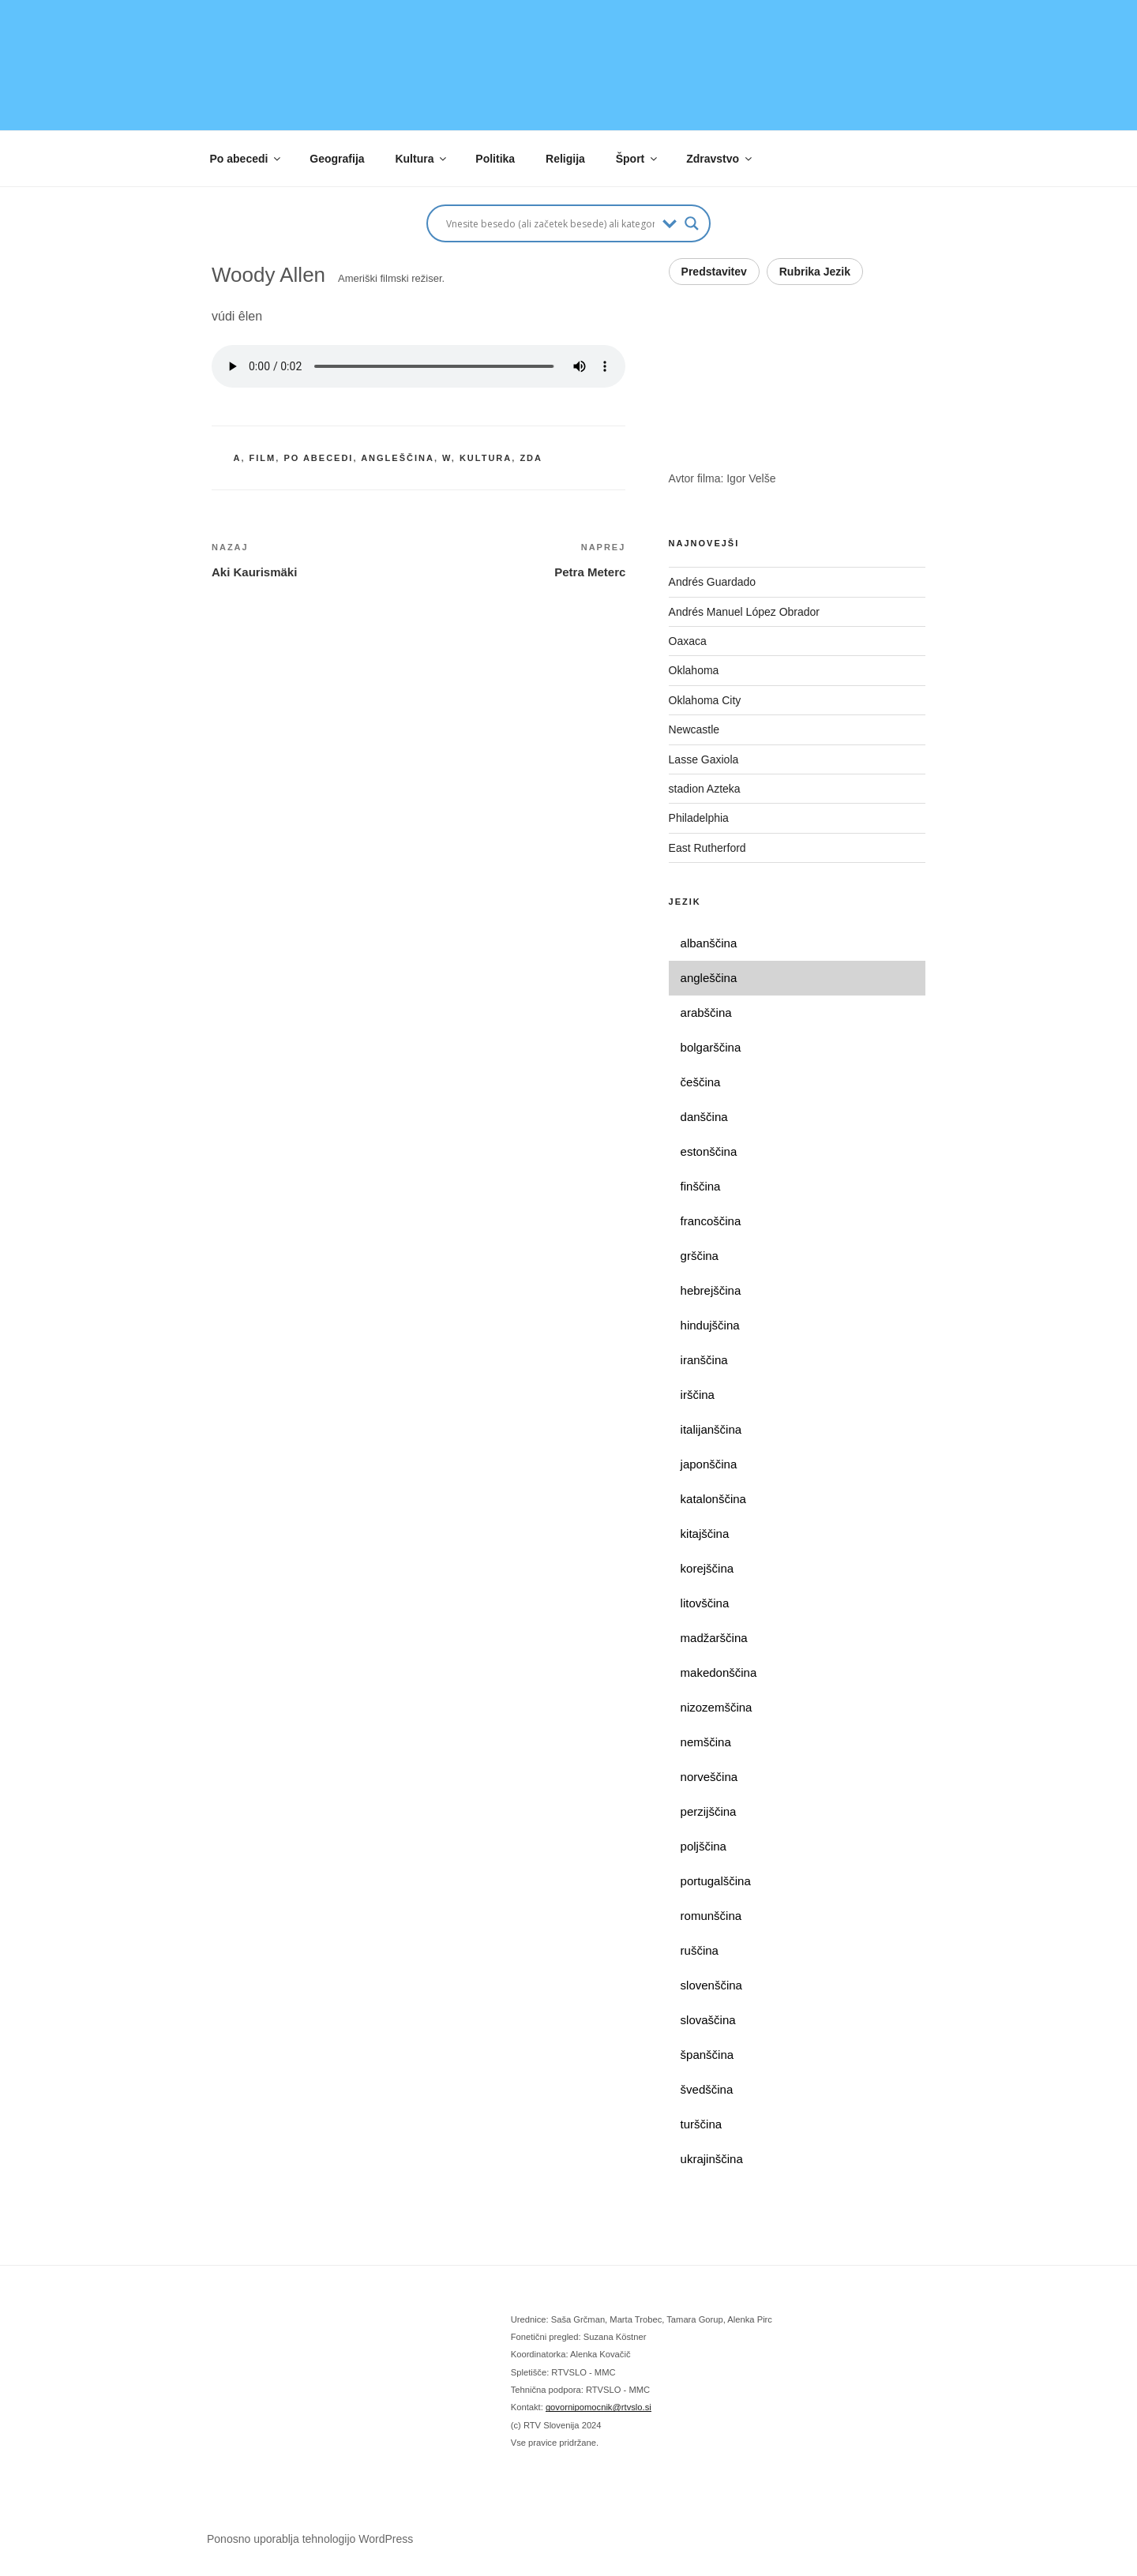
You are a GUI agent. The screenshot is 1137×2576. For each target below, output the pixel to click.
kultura (486, 458)
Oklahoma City (705, 700)
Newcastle (694, 729)
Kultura (421, 158)
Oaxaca (688, 641)
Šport (638, 158)
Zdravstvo (720, 158)
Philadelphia (699, 818)
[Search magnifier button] (692, 223)
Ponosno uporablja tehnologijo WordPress (310, 2539)
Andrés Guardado (712, 582)
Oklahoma (694, 670)
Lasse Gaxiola (704, 759)
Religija (565, 158)
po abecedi (318, 458)
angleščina (397, 458)
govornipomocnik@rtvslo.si (598, 2407)
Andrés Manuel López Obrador (744, 612)
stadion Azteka (705, 788)
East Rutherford (707, 848)
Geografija (337, 158)
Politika (495, 158)
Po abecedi (246, 158)
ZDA (531, 458)
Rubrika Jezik (814, 271)
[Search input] (550, 223)
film (263, 458)
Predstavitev (714, 271)
